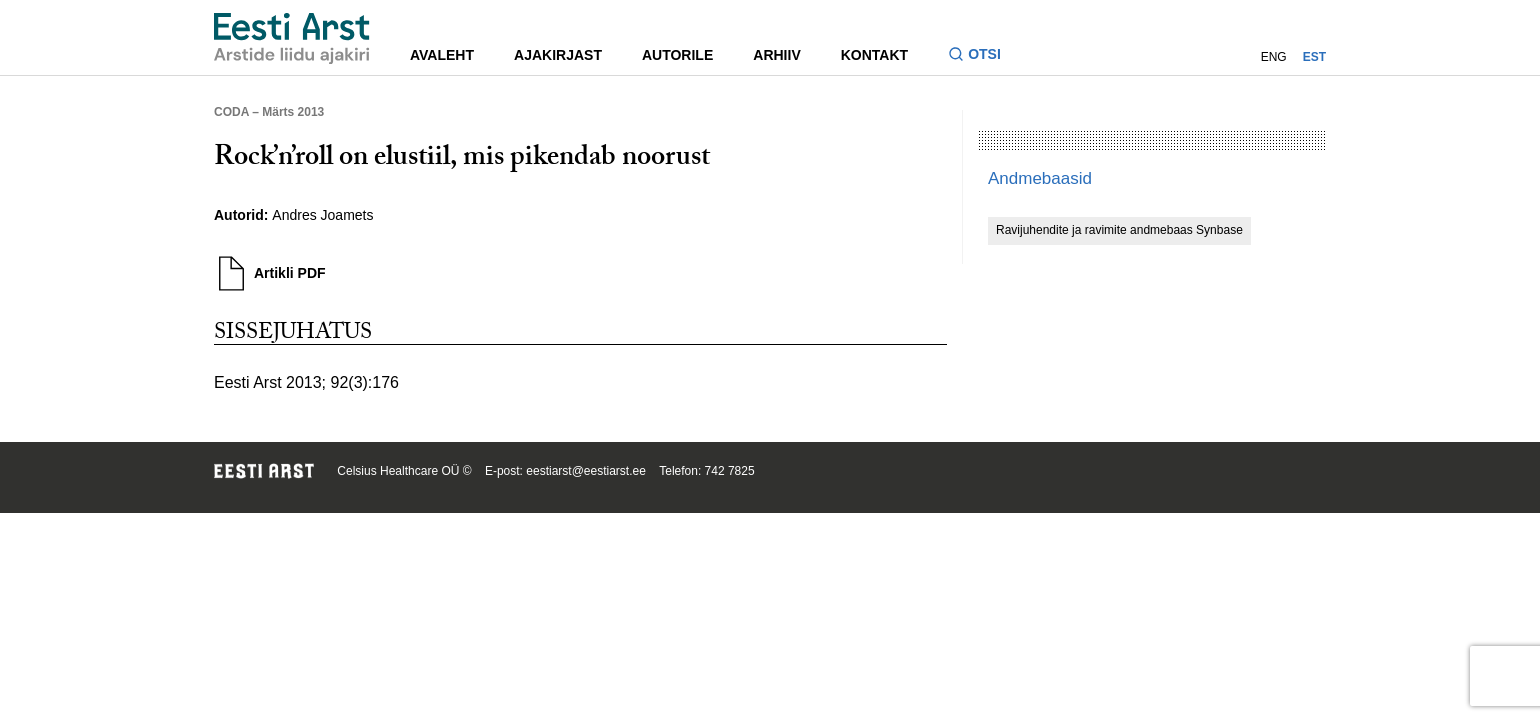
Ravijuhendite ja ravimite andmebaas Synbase (1119, 230)
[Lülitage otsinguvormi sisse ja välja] (982, 56)
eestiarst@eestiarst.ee (586, 471)
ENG (1274, 57)
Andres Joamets (322, 215)
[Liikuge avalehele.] (292, 38)
